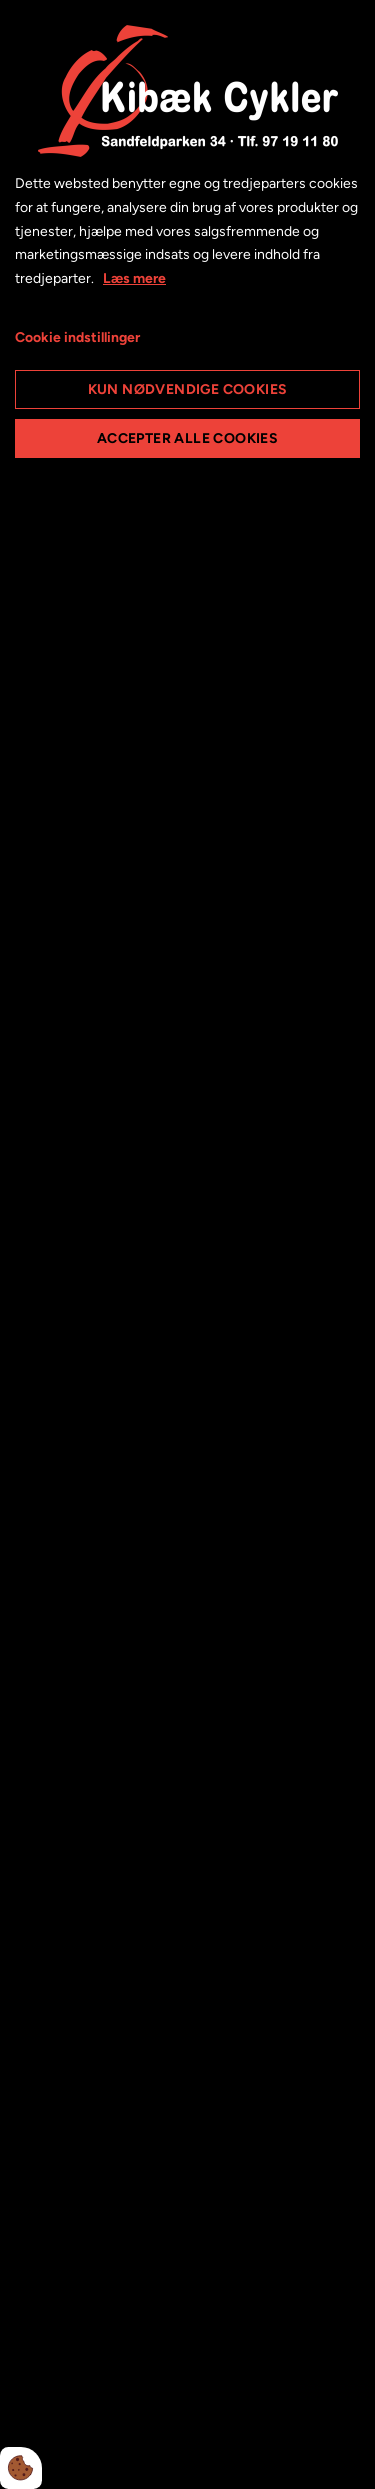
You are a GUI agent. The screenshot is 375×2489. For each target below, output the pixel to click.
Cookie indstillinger (77, 337)
